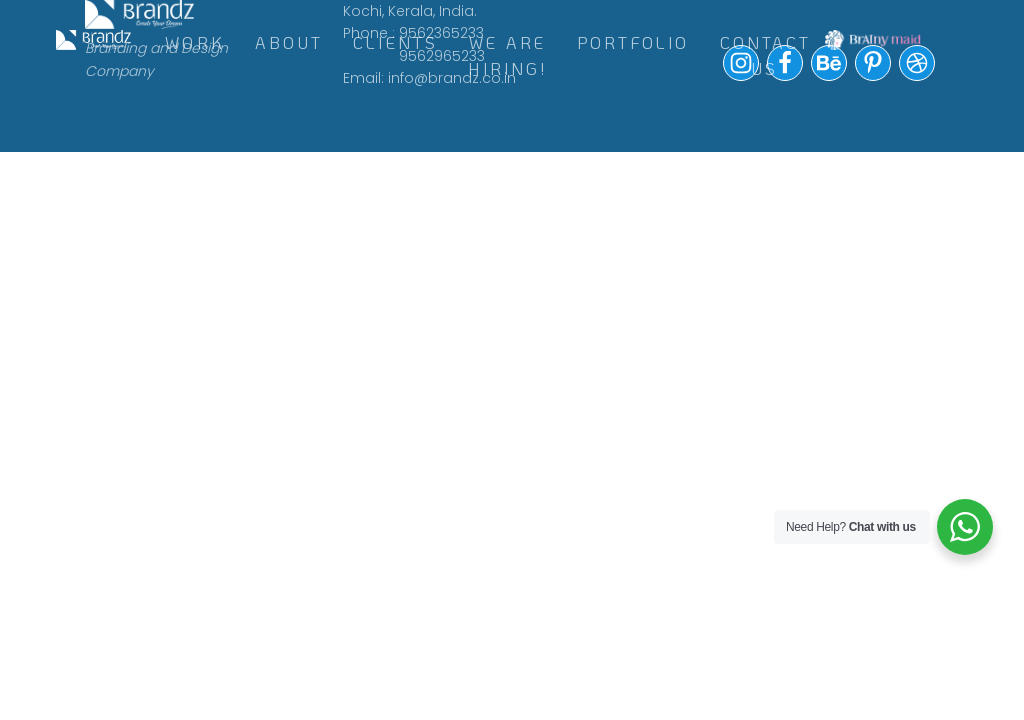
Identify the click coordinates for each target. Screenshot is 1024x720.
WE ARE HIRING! (507, 55)
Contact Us (765, 55)
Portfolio (633, 42)
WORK (195, 42)
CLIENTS (395, 42)
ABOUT (289, 42)
